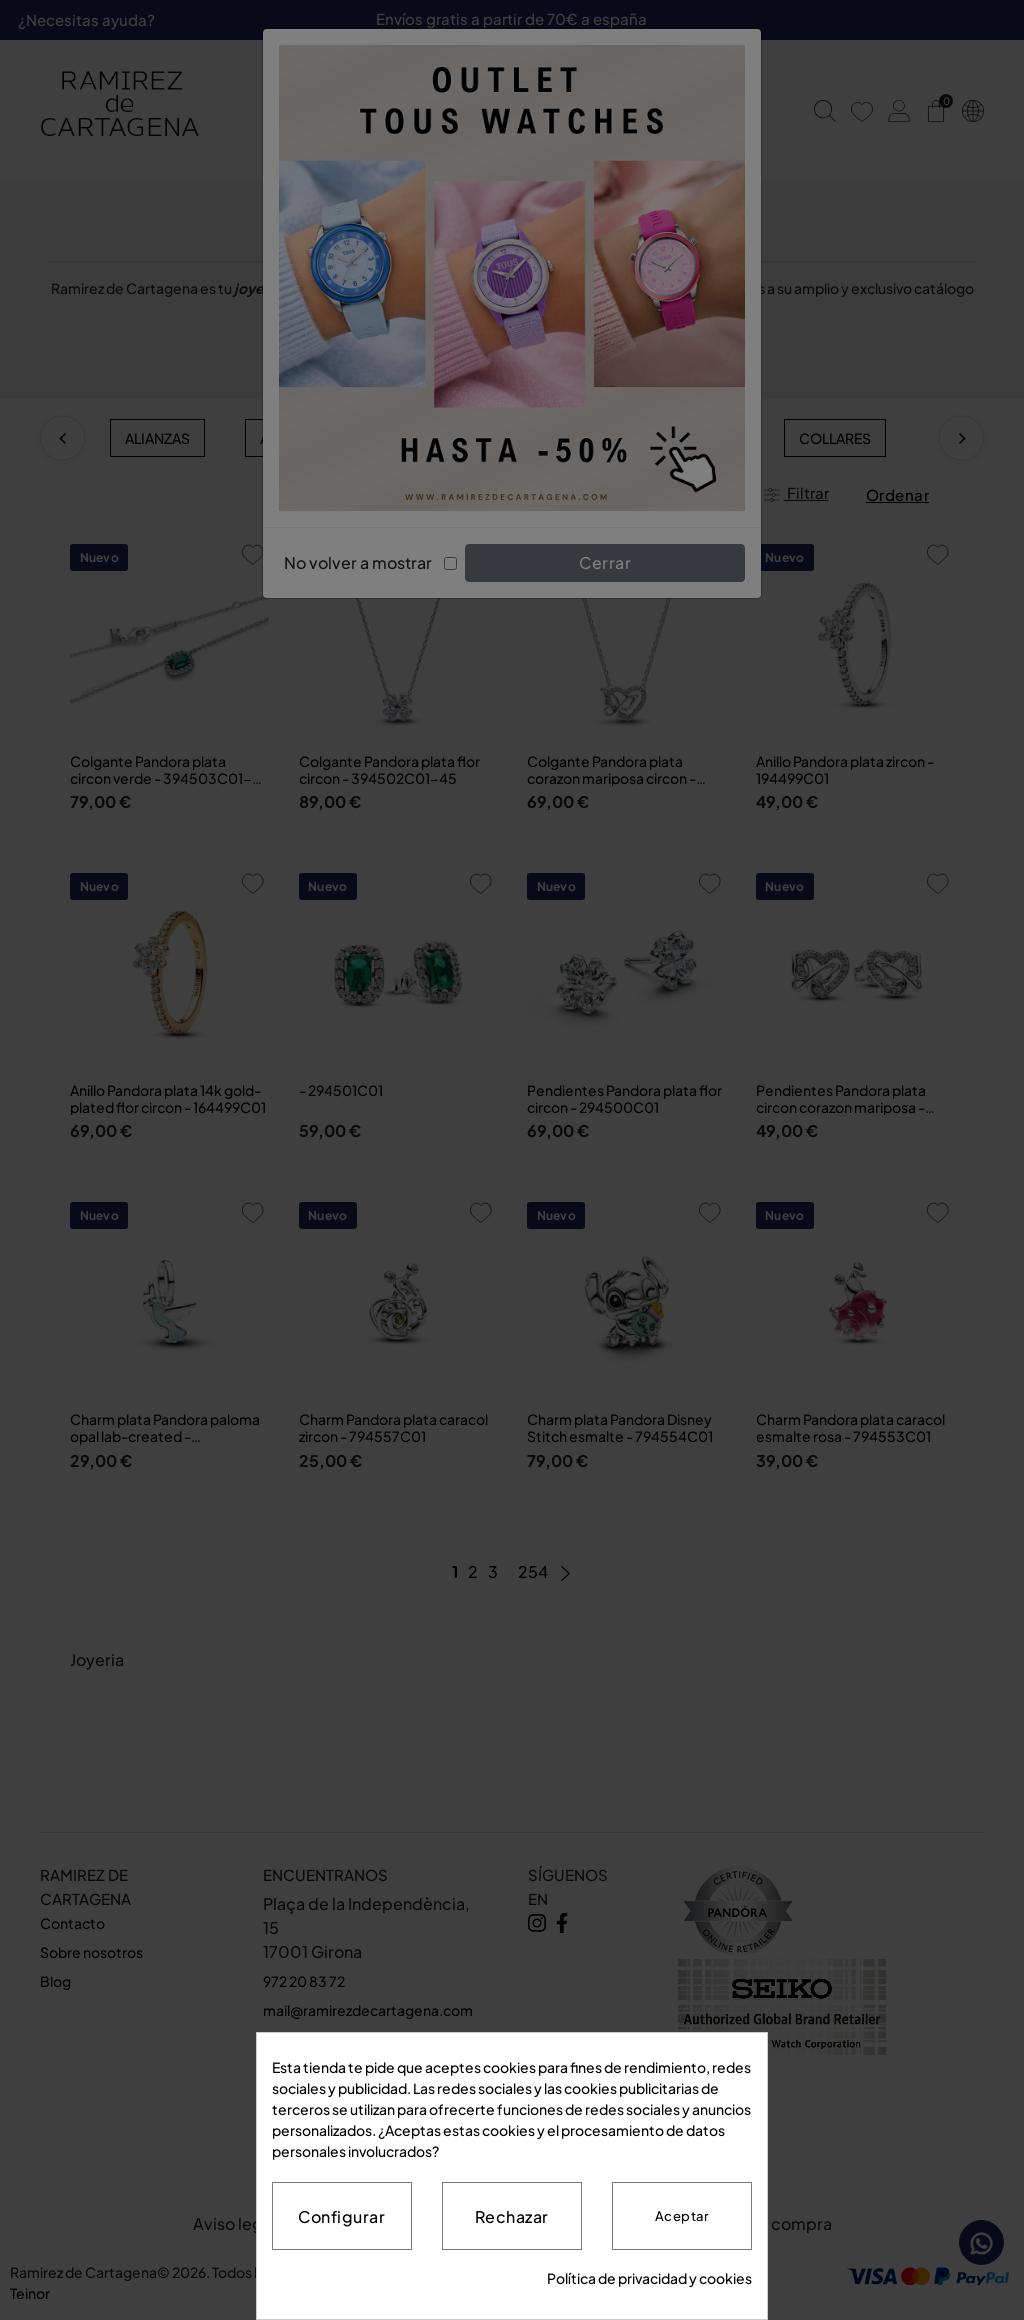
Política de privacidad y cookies (649, 2278)
